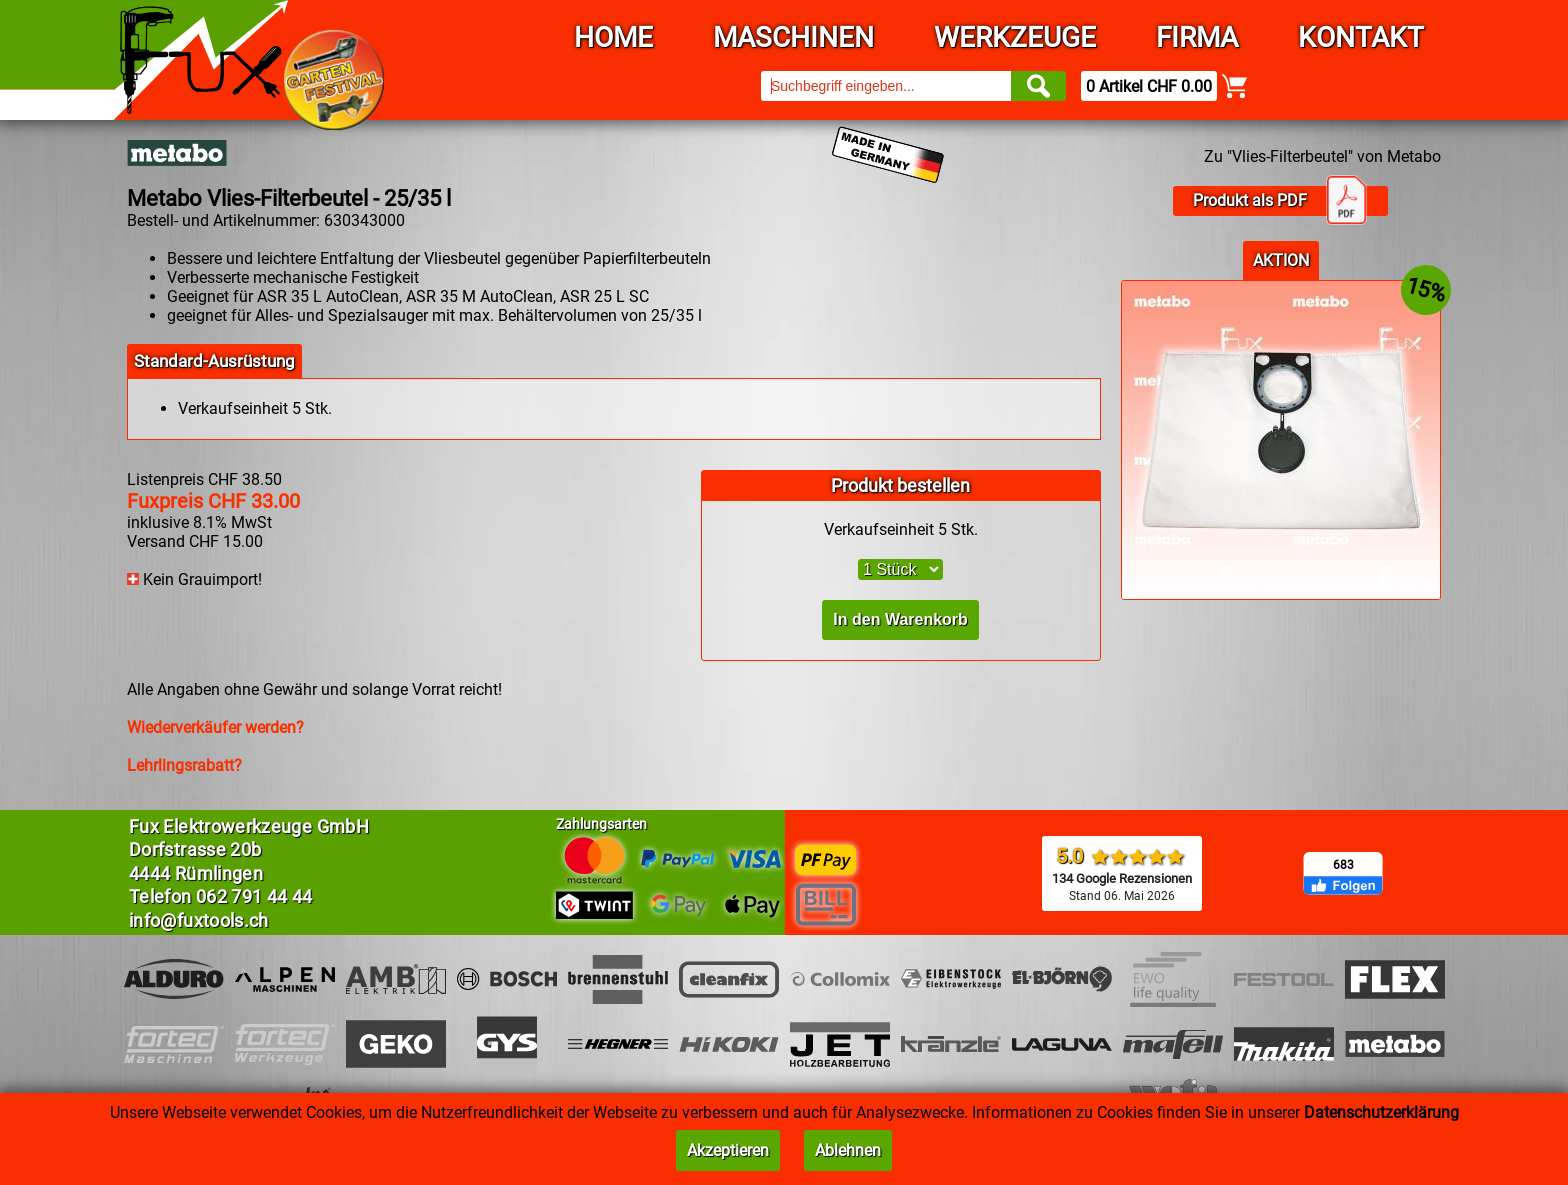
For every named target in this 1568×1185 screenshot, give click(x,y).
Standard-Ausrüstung (214, 361)
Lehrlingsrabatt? (184, 765)
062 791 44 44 (254, 896)
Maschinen (793, 37)
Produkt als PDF (1280, 201)
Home (613, 37)
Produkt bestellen (900, 485)
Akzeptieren (728, 1150)
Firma (1197, 37)
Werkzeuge (1015, 37)
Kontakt (1361, 37)
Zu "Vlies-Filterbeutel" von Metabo (1322, 156)
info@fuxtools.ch (199, 920)
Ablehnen (848, 1150)
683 (1343, 865)
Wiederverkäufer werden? (215, 727)
